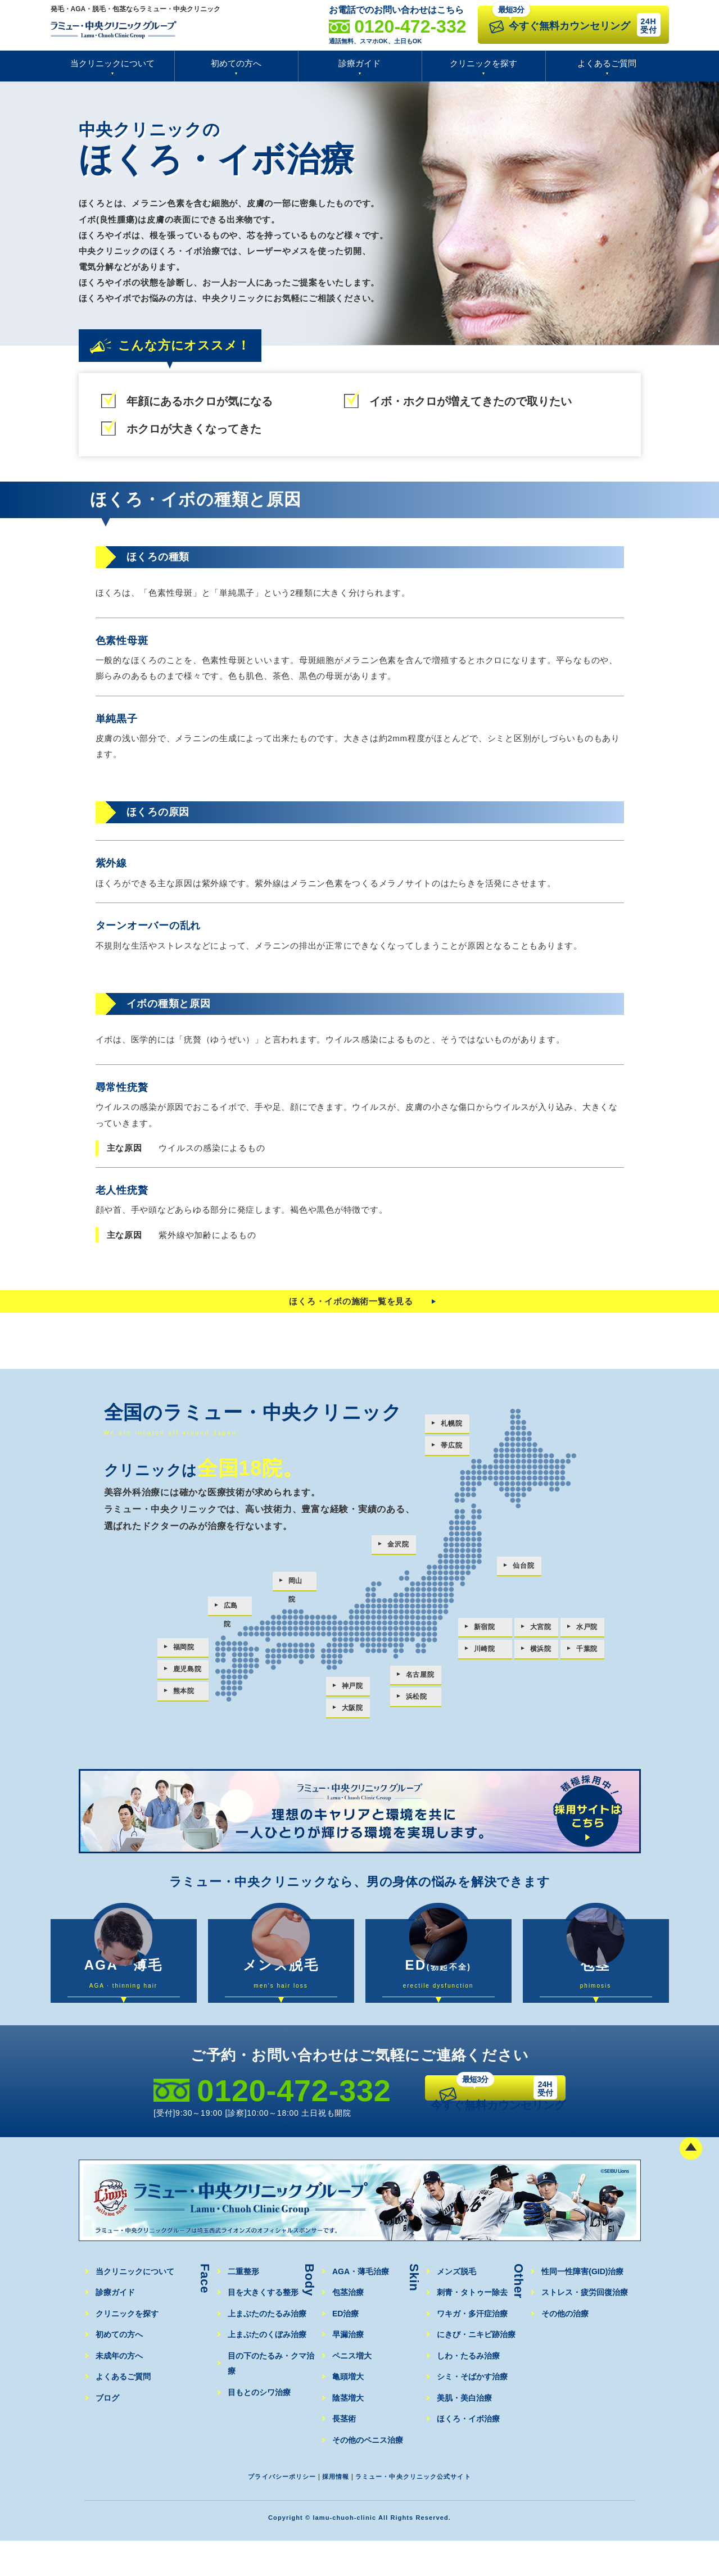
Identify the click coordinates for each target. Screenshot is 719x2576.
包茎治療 (347, 2328)
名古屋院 (419, 1677)
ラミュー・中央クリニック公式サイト (422, 2511)
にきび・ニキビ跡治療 (475, 2370)
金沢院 (395, 1549)
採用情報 (331, 2511)
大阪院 (353, 1712)
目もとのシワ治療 (259, 2412)
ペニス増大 (351, 2391)
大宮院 (541, 1630)
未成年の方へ (119, 2391)
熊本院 (184, 1695)
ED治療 (345, 2349)
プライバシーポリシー (269, 2511)
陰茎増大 (347, 2433)
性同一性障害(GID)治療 (582, 2307)
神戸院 (353, 1689)
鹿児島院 (189, 1672)
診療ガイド (359, 63)
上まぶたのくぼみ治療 (266, 2370)
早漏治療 (347, 2370)
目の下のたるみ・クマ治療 (274, 2391)
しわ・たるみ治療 (468, 2391)
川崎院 (485, 1653)
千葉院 (592, 1653)
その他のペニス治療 (367, 2475)
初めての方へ (236, 63)
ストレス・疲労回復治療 (583, 2328)
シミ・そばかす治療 (472, 2412)
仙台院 (520, 1571)
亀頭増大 (347, 2412)
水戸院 (592, 1630)
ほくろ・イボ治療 (468, 2454)
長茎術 (343, 2454)
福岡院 (184, 1649)
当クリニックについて (112, 63)
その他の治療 (564, 2349)
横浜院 (541, 1653)
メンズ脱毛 (456, 2307)
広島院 (235, 1611)
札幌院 (448, 1429)
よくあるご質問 (606, 63)
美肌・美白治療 (464, 2433)
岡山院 (300, 1586)
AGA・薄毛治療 (360, 2307)
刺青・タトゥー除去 (472, 2328)
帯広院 (448, 1452)
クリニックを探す (483, 63)
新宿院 (485, 1630)
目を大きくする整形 (262, 2328)
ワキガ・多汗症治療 (472, 2349)
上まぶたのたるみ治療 (266, 2349)
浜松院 (414, 1701)
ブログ (107, 2433)
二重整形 (243, 2307)
